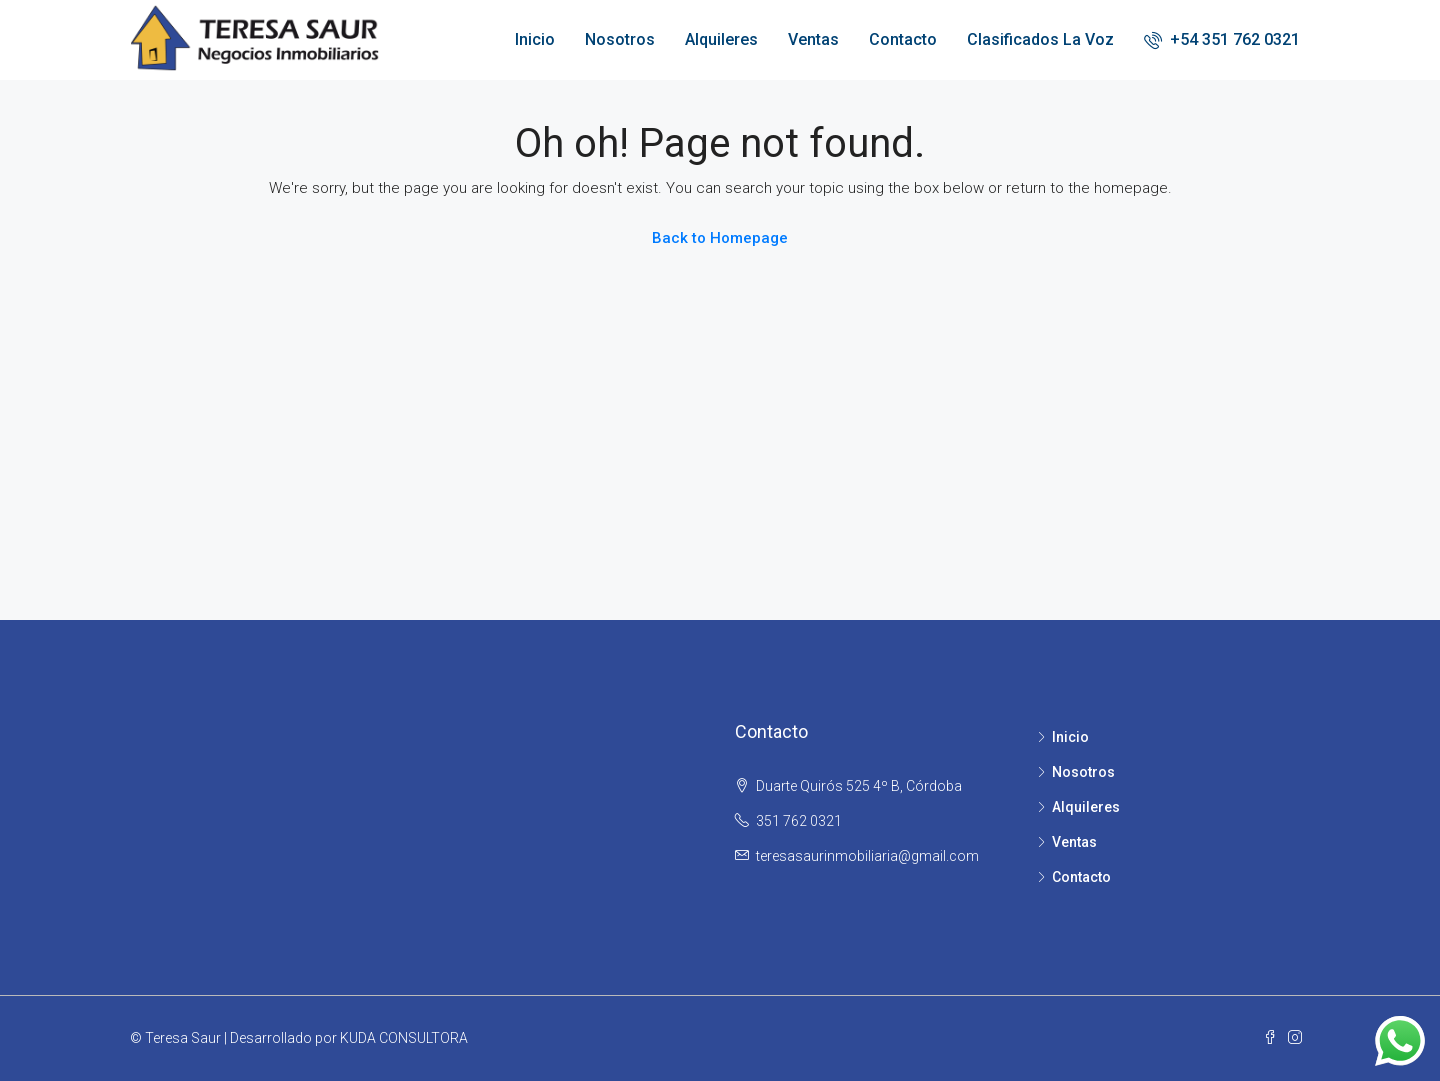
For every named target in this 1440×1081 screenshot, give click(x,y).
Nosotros (620, 39)
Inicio (535, 39)
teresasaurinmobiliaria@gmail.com (867, 856)
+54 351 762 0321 (1222, 39)
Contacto (903, 39)
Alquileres (721, 39)
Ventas (813, 39)
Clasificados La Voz (1040, 39)
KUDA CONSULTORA (404, 1038)
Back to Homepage (720, 238)
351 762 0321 (799, 821)
